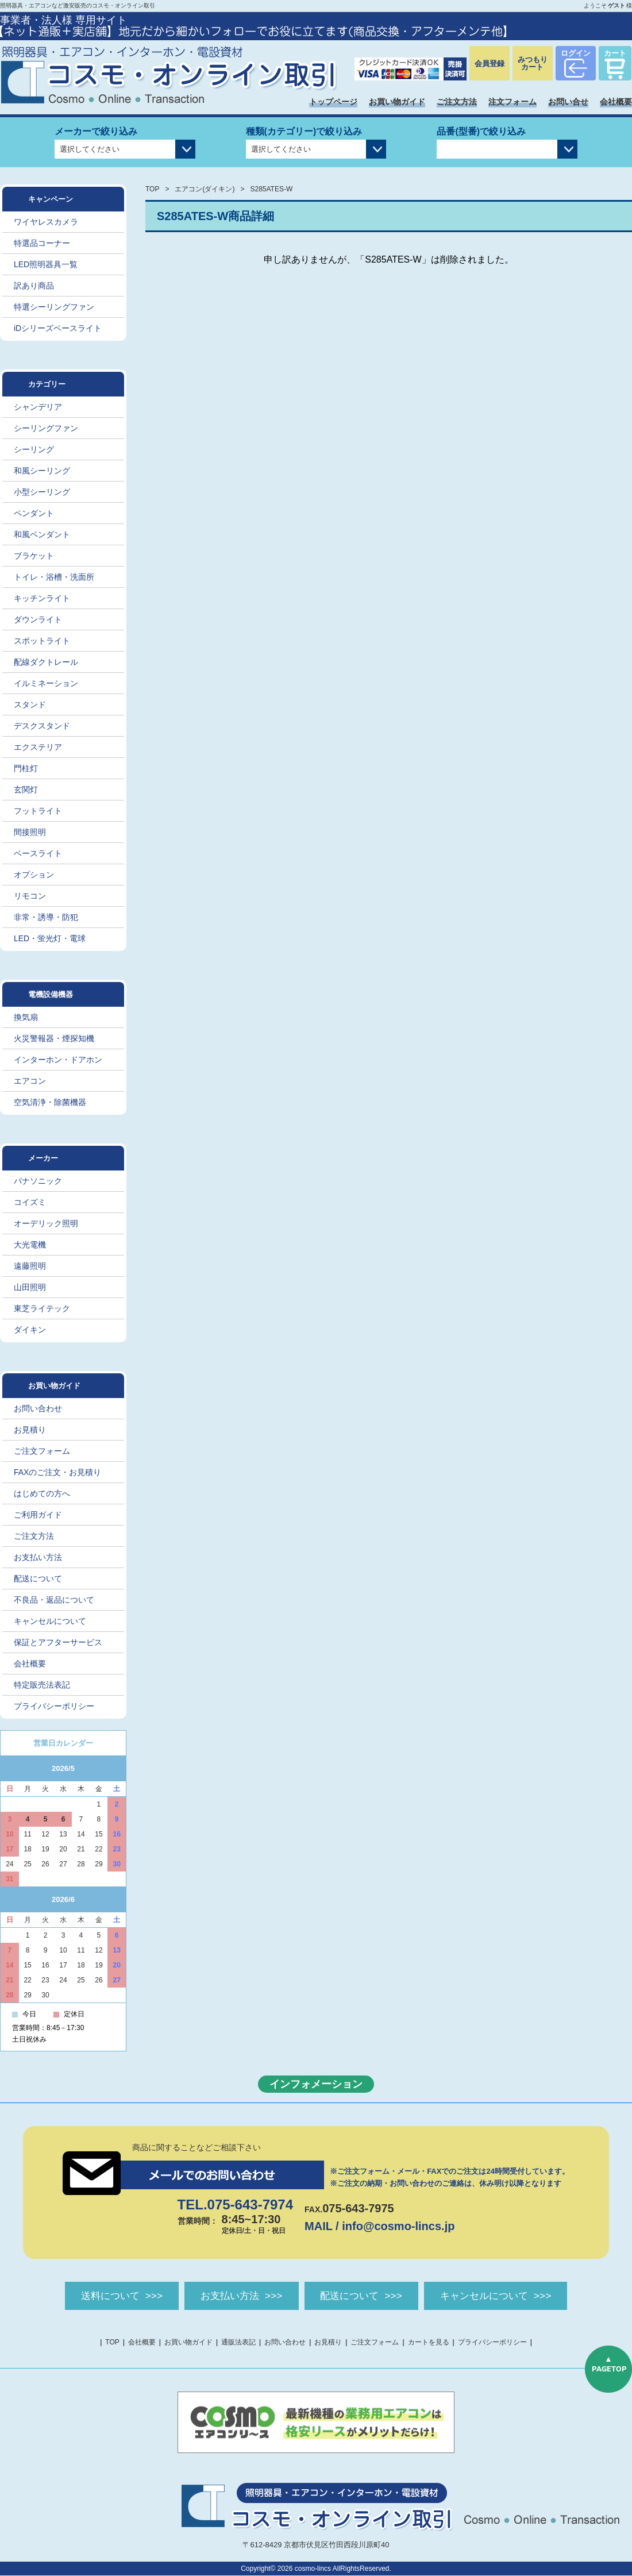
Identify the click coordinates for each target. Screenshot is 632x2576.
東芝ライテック (42, 1308)
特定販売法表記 (42, 1684)
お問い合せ (568, 101)
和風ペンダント (42, 534)
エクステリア (38, 747)
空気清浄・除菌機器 (50, 1102)
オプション (34, 874)
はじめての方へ (42, 1493)
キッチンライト (42, 598)
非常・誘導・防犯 (46, 917)
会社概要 (616, 101)
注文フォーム (512, 101)
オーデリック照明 (46, 1223)
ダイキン (30, 1329)
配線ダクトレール (46, 662)
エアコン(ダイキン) (204, 189)
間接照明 (30, 832)
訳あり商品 (34, 285)
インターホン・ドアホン (58, 1059)
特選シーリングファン (54, 306)
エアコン (30, 1080)
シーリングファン (46, 428)
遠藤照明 (30, 1265)
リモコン (30, 895)
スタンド (30, 704)
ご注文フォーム (42, 1451)
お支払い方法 (38, 1557)
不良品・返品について (54, 1599)
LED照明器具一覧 (46, 264)
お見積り (30, 1429)
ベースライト (38, 853)
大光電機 (30, 1244)
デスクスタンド (42, 725)
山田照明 (30, 1287)
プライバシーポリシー (54, 1706)
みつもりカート (533, 63)
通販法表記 (238, 2343)
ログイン (576, 53)
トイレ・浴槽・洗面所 (54, 577)
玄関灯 (26, 789)
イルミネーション (46, 683)
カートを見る (428, 2343)
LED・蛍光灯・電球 (50, 938)
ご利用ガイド (38, 1514)
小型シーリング (42, 491)
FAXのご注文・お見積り (57, 1472)
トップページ (333, 101)
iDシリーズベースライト (58, 328)
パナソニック (38, 1180)
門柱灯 (26, 768)
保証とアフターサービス (58, 1642)
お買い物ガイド (397, 101)
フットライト (38, 810)
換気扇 (26, 1017)
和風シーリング (42, 470)
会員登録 (489, 63)
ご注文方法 (457, 101)
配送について (38, 1578)
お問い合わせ (38, 1408)
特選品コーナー (42, 243)
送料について (99, 2296)
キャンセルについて (50, 1621)
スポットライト (42, 640)
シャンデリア (38, 406)
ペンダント (34, 513)
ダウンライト (38, 619)
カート (615, 53)
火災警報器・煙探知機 (54, 1038)
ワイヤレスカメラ (46, 221)
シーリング (34, 449)
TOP (152, 189)
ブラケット (34, 555)
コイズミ (30, 1202)
